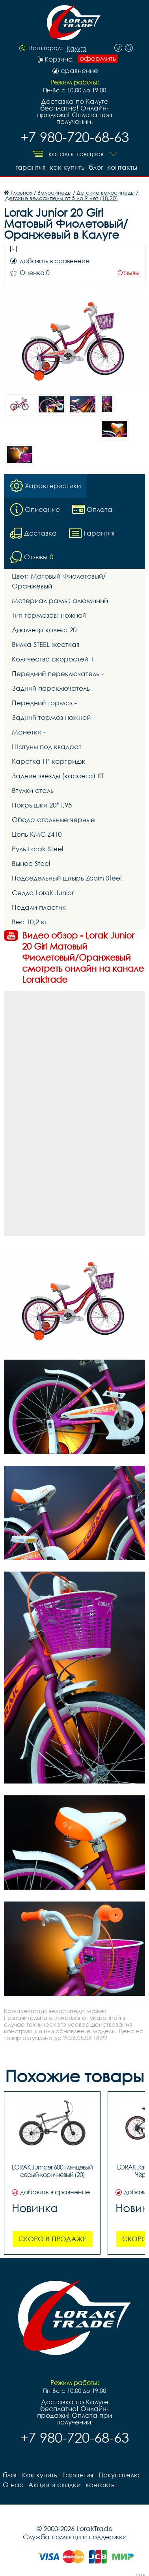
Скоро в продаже (52, 2238)
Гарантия (29, 167)
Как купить (66, 167)
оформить (98, 58)
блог (95, 167)
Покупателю (117, 2474)
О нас (12, 2484)
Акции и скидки (54, 2484)
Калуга (76, 48)
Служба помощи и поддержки (75, 2536)
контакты (123, 167)
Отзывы (128, 272)
